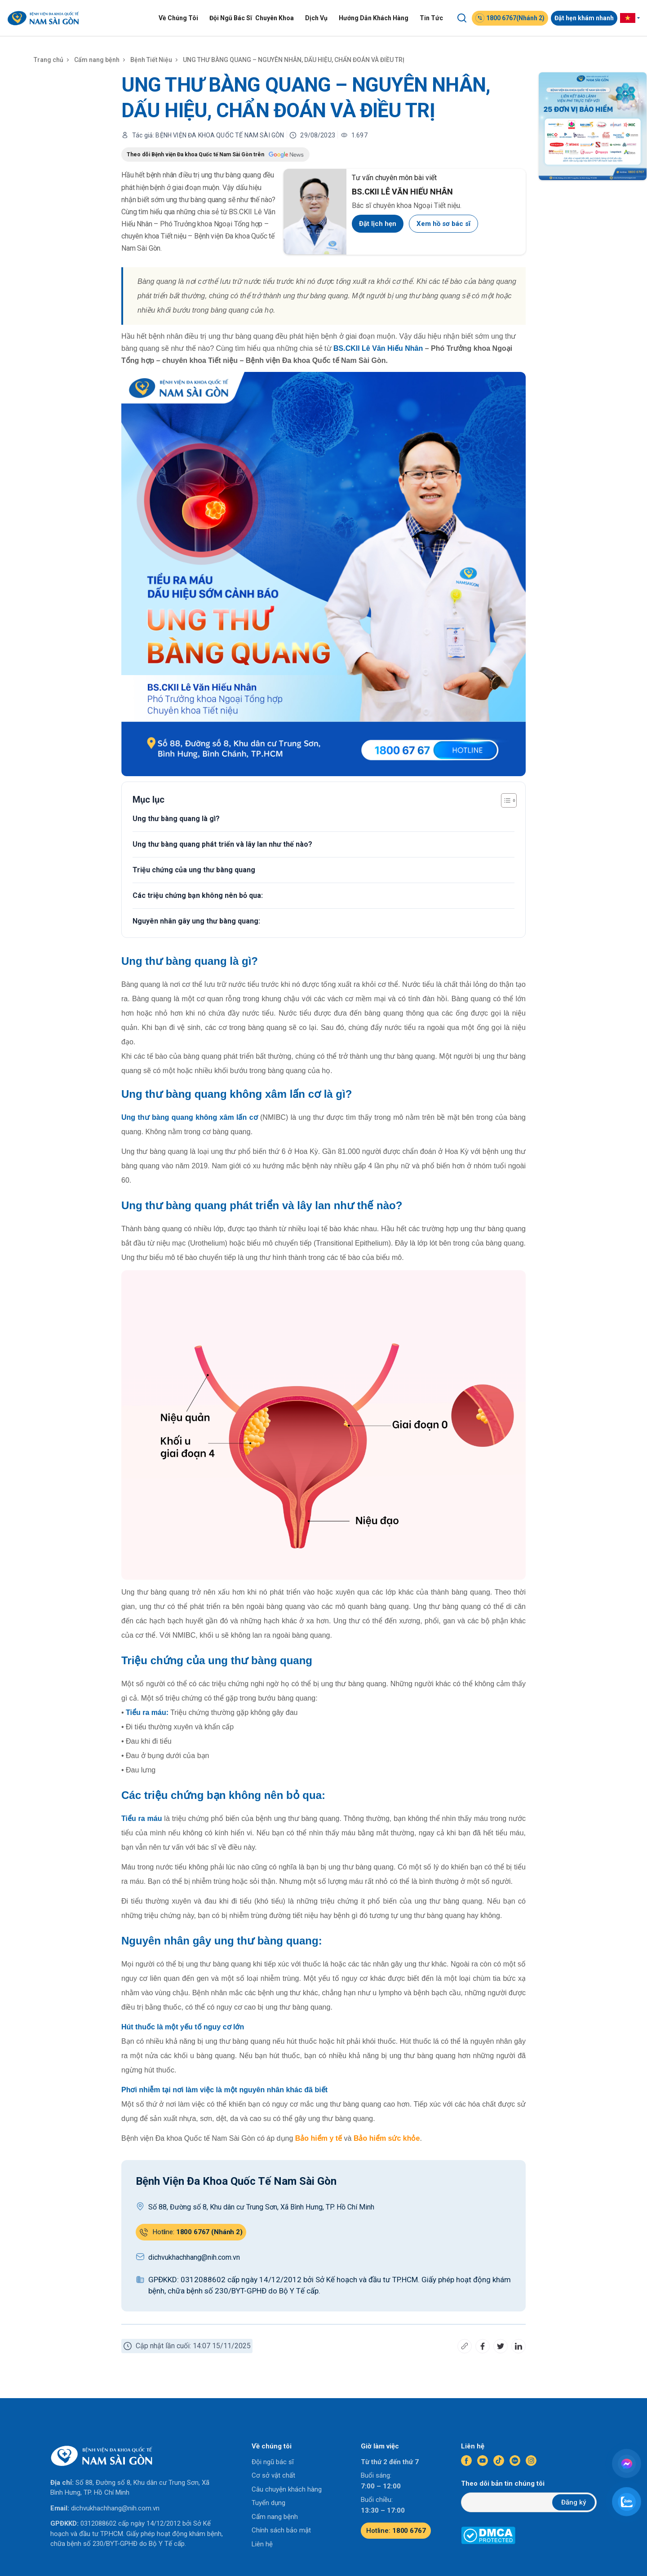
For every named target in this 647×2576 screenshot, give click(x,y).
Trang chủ (48, 59)
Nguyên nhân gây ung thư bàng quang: (196, 921)
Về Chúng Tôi (178, 18)
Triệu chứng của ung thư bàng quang (194, 870)
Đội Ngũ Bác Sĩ (230, 18)
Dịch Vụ (316, 18)
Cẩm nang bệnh (97, 59)
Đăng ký (573, 2502)
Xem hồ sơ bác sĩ (443, 224)
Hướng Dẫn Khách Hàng (373, 18)
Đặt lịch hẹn (377, 224)
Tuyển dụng (268, 2503)
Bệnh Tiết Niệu (151, 59)
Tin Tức (431, 18)
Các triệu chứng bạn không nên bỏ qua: (198, 895)
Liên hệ (262, 2544)
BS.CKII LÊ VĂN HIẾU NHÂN (402, 191)
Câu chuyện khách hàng (287, 2489)
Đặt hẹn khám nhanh (584, 18)
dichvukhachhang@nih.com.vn (115, 2508)
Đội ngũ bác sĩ (273, 2462)
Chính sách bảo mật (281, 2530)
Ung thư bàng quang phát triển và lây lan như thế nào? (222, 844)
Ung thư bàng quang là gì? (176, 818)
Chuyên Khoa (274, 18)
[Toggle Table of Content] (504, 800)
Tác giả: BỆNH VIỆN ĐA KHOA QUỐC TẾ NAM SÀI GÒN (208, 135)
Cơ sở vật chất (273, 2475)
